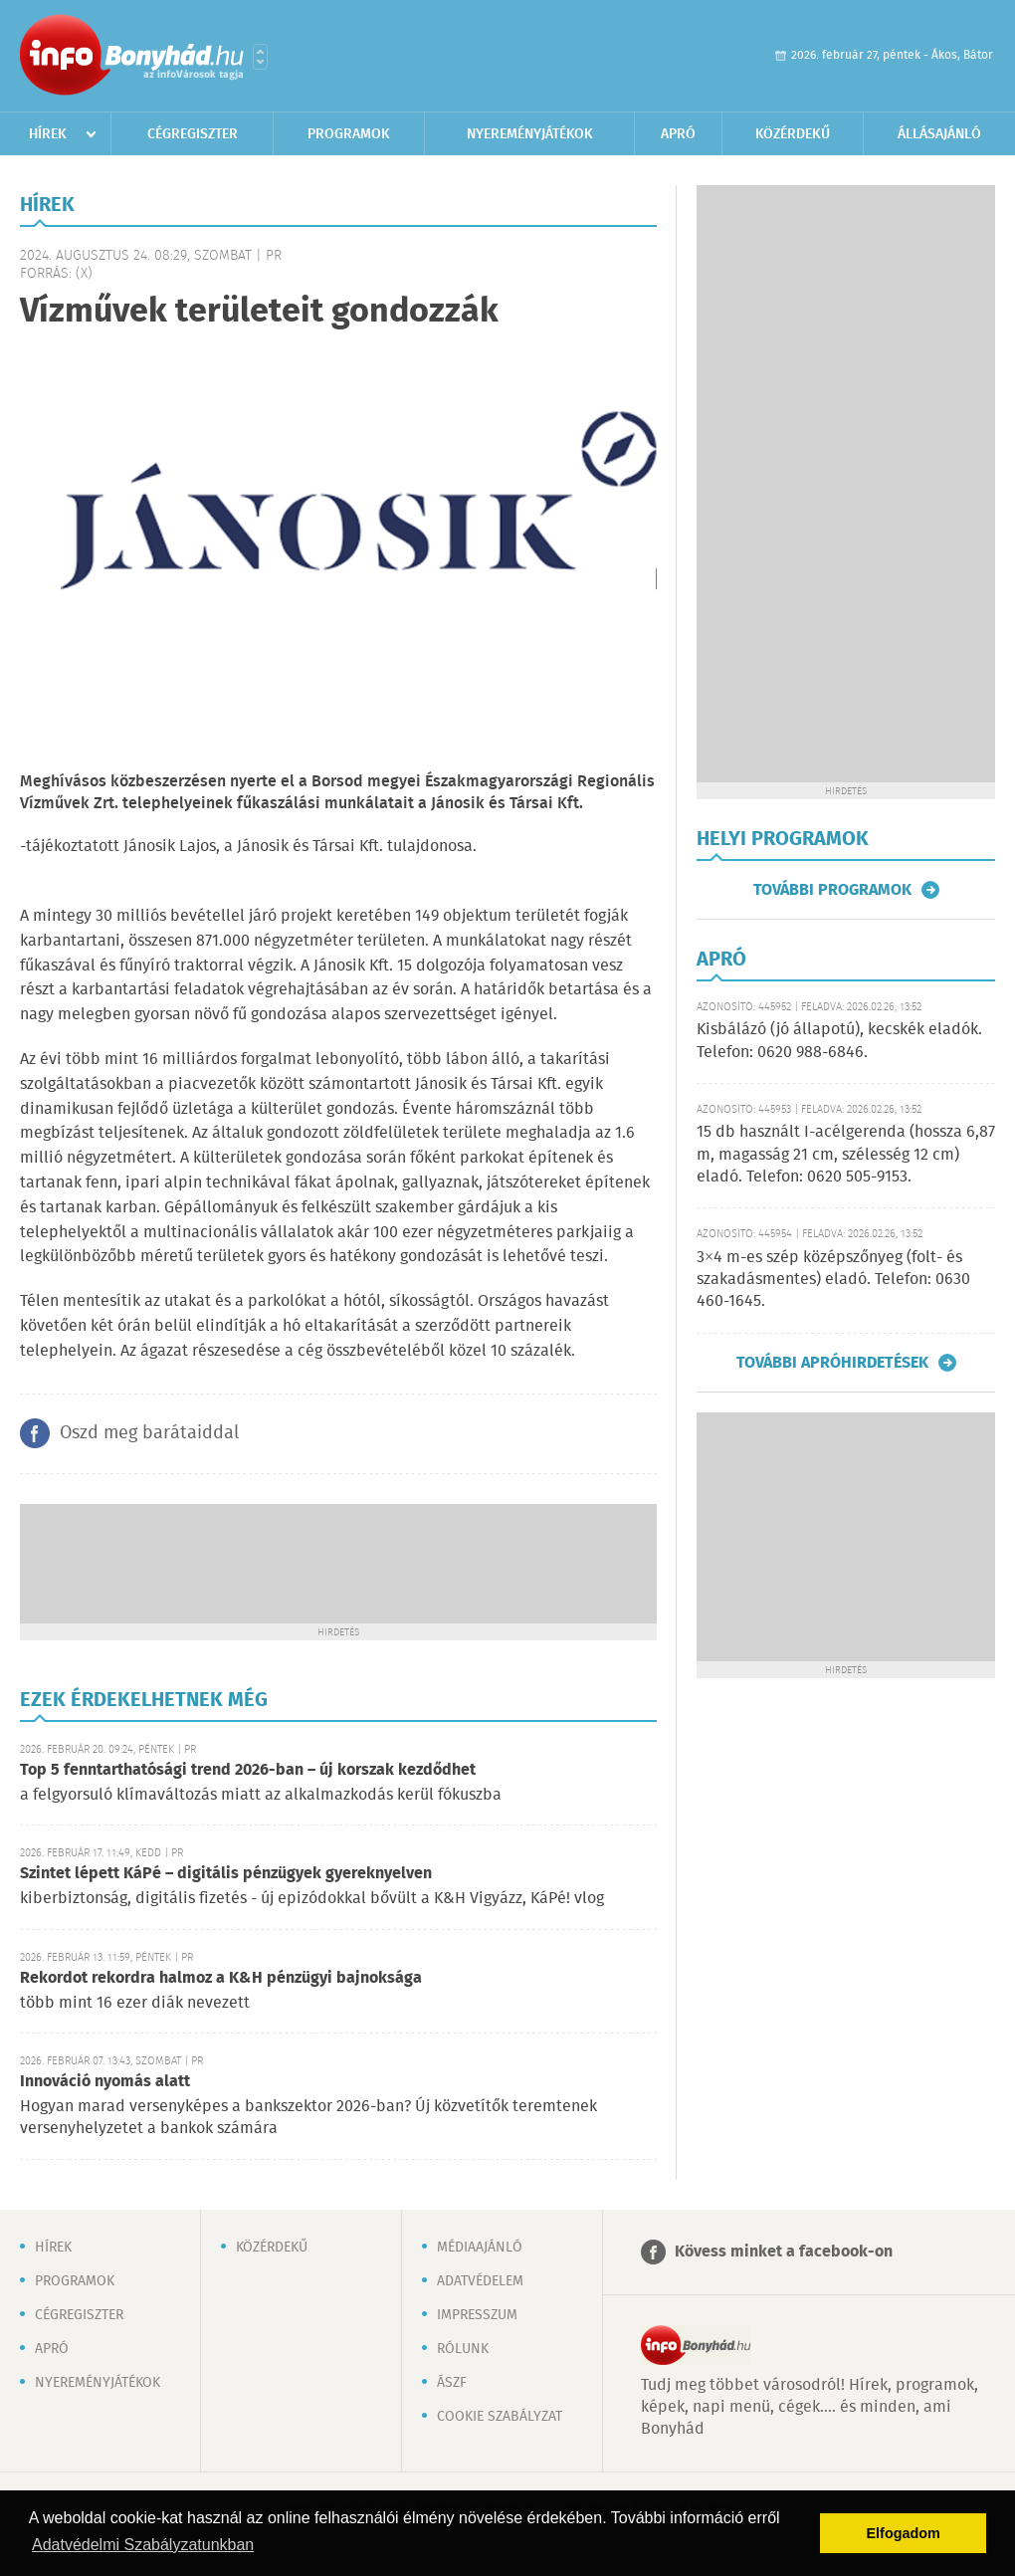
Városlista (260, 57)
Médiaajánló (479, 2247)
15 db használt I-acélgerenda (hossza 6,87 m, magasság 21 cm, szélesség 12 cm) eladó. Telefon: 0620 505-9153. (846, 1154)
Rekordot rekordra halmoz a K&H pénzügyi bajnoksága (221, 1978)
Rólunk (463, 2349)
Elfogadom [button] (903, 2533)
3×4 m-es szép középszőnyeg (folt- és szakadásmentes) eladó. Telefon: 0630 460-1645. (833, 1280)
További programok (832, 890)
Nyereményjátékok (530, 134)
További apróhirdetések (832, 1363)
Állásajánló (939, 134)
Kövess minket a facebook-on (784, 2252)
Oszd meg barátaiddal (149, 1433)
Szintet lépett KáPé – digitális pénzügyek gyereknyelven (226, 1873)
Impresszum (477, 2315)
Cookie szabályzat (499, 2417)
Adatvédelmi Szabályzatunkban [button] (143, 2544)
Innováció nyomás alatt (105, 2081)
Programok (348, 134)
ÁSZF (452, 2383)
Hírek (48, 134)
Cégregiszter (192, 134)
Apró (678, 134)
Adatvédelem (480, 2281)
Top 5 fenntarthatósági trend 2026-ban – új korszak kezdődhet (248, 1770)
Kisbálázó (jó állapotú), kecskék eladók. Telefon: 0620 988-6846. (839, 1040)
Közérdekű (792, 134)
